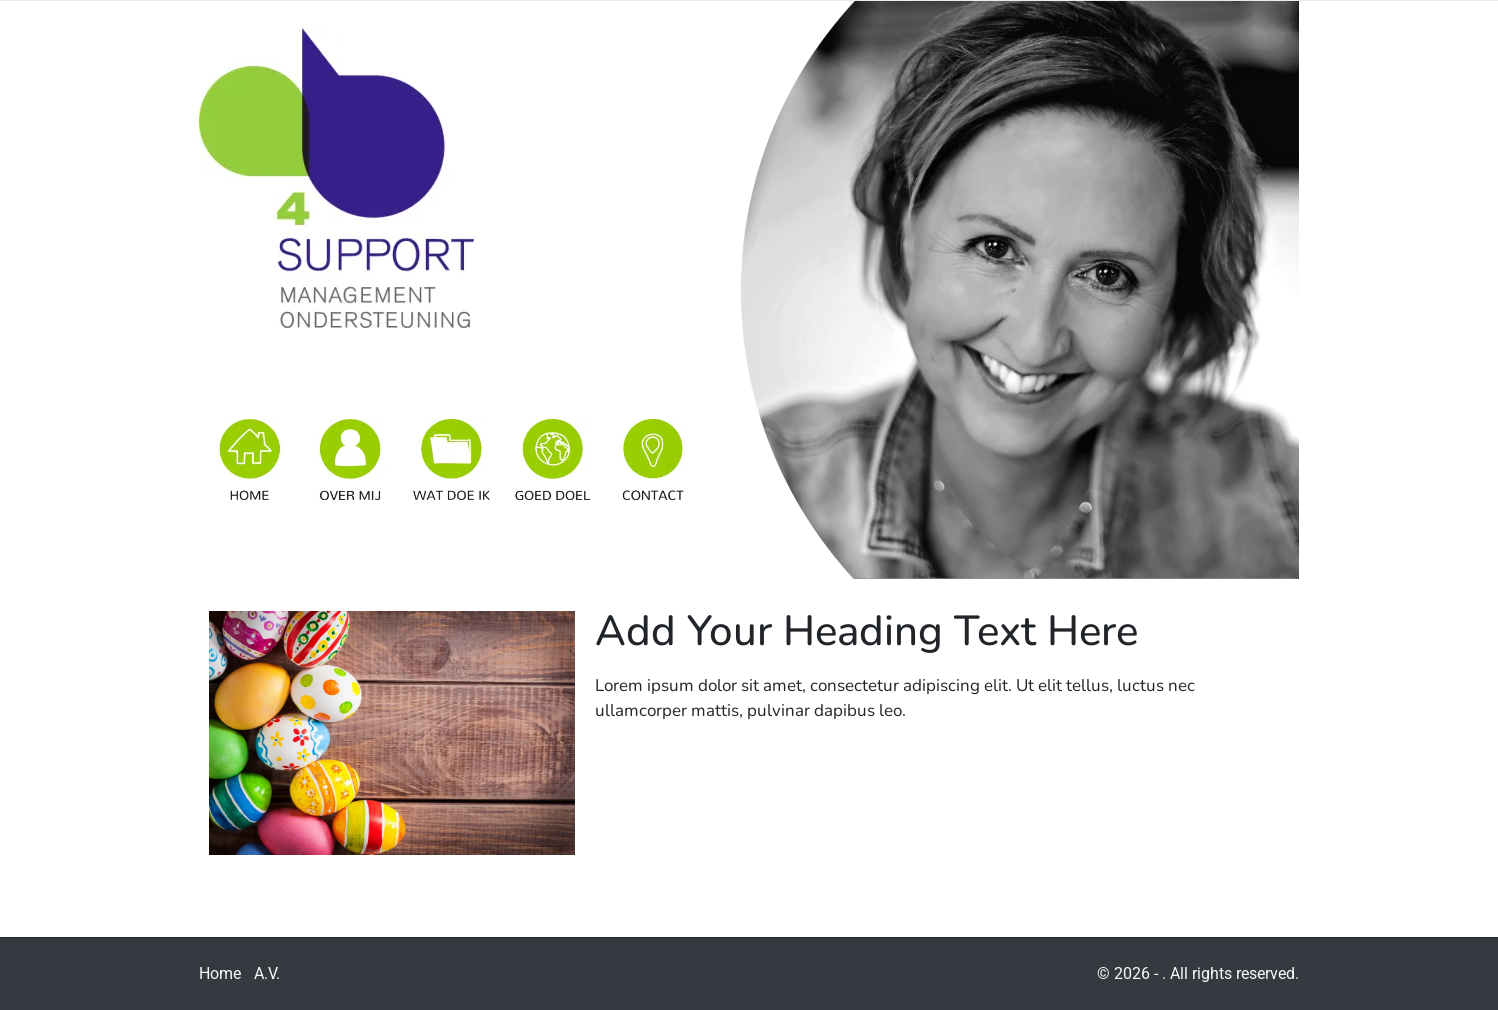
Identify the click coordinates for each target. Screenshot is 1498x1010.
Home (220, 973)
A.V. (267, 973)
